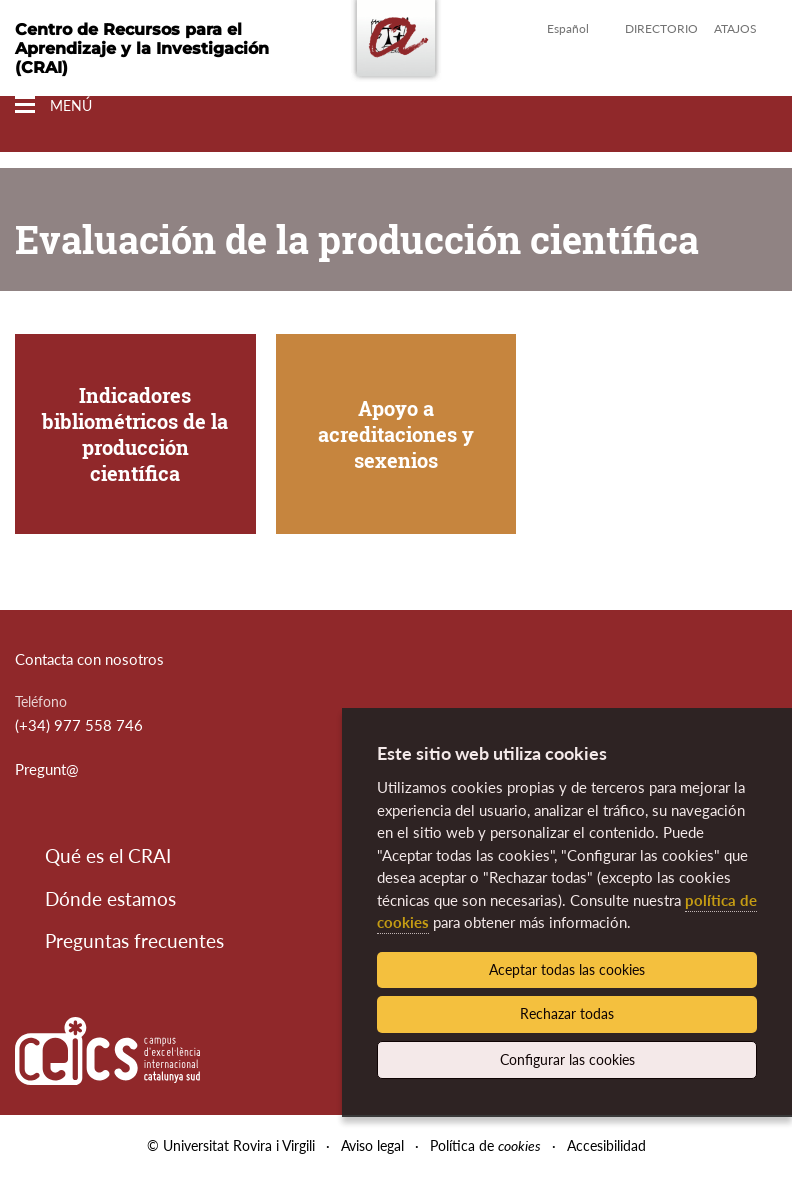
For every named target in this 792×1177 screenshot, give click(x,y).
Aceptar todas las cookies (567, 969)
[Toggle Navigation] (53, 105)
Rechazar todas (567, 1013)
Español (568, 28)
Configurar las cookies (567, 1059)
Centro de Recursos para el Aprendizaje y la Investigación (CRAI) (142, 48)
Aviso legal (372, 1145)
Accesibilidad (606, 1145)
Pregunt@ (47, 769)
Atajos (735, 28)
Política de (485, 1145)
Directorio (661, 28)
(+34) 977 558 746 (79, 725)
